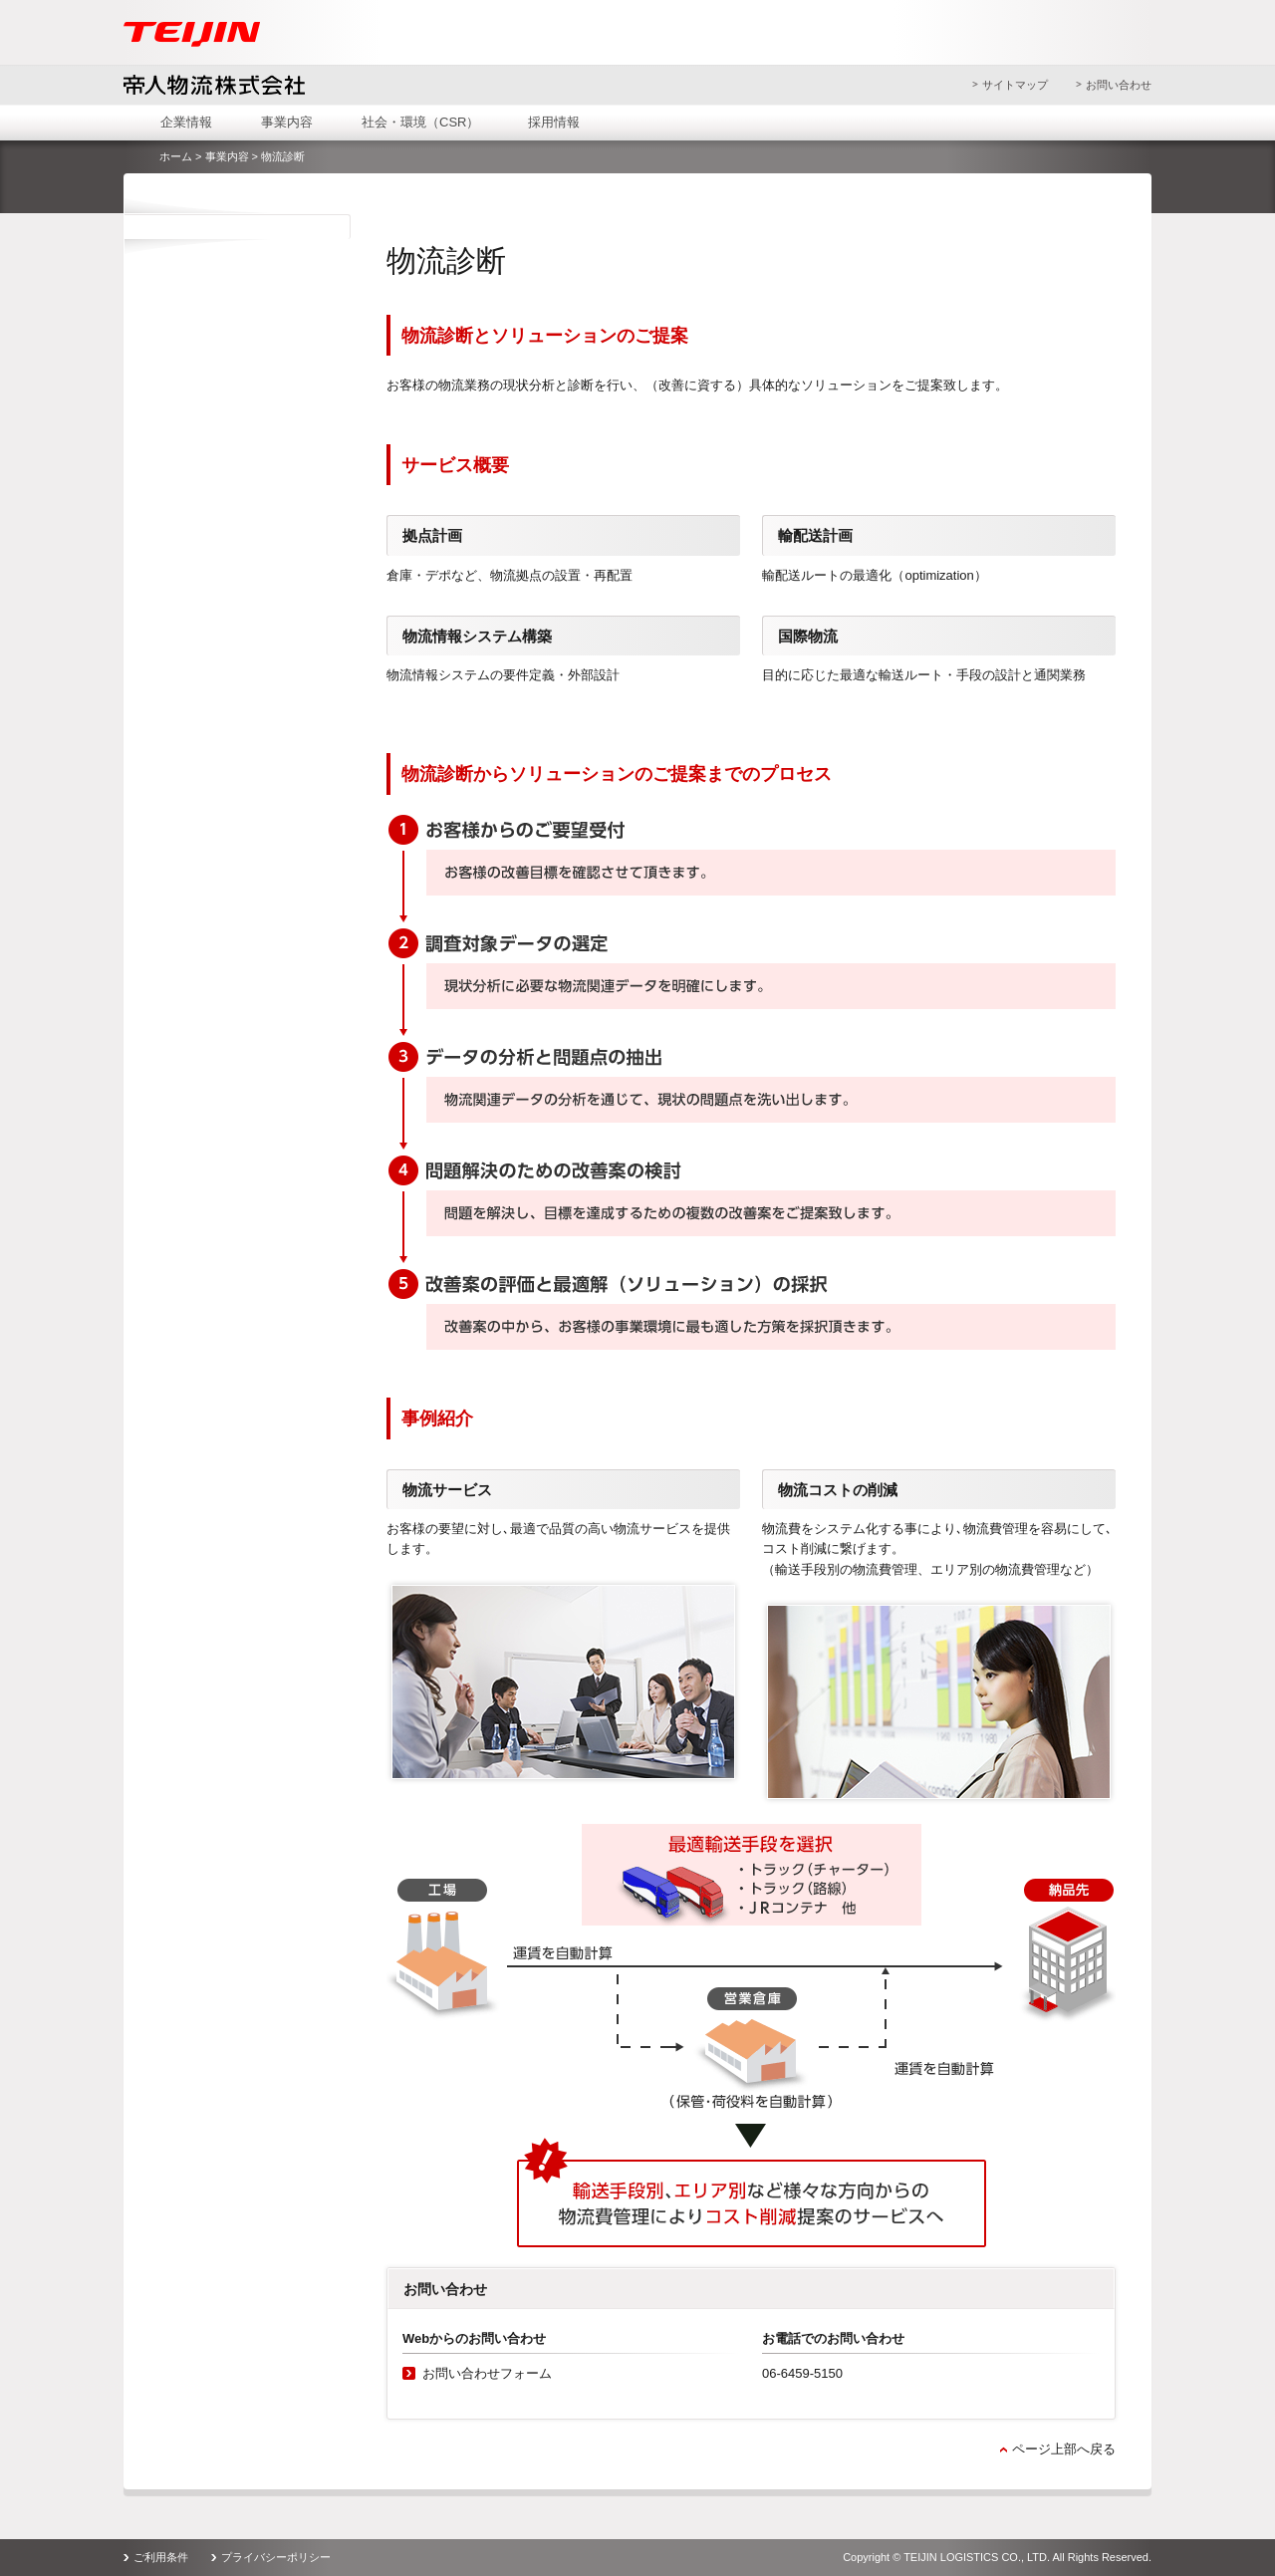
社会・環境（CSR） (420, 122)
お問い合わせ (1118, 85)
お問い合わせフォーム (487, 2373)
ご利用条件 (160, 2557)
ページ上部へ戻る (1064, 2449)
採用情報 (554, 122)
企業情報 (186, 122)
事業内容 (287, 122)
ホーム (175, 156)
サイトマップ (1015, 85)
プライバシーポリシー (276, 2557)
